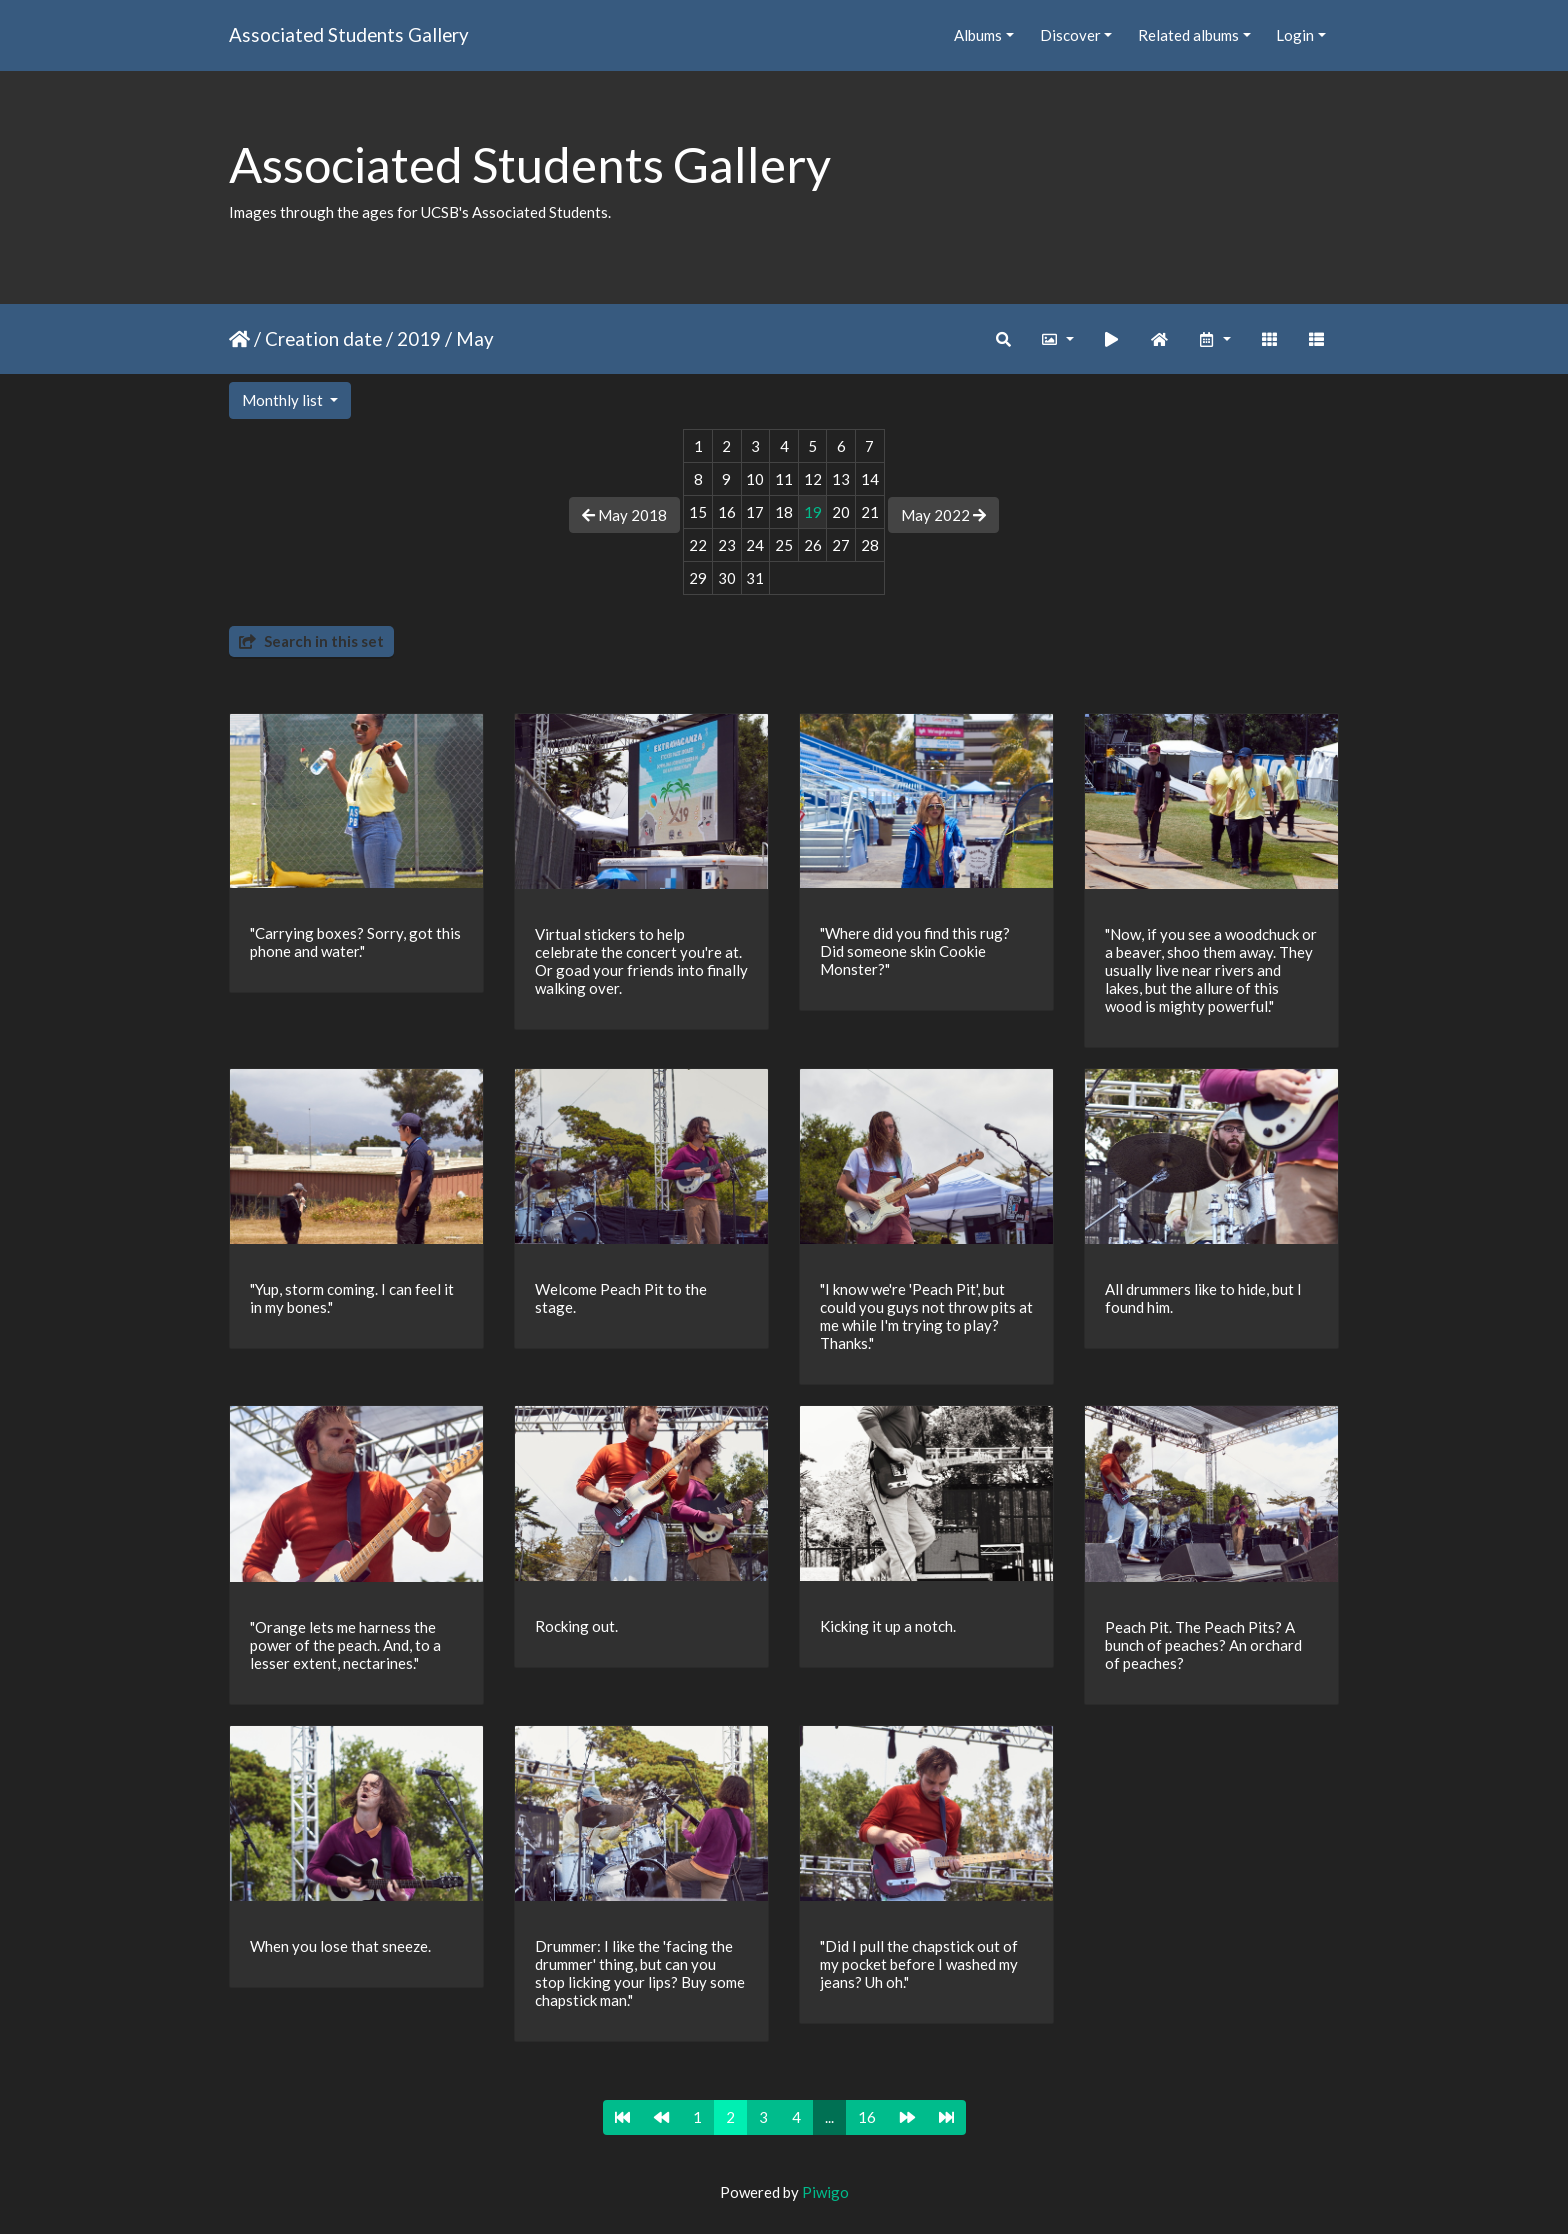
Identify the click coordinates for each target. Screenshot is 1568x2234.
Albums (978, 35)
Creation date (323, 338)
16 (867, 2117)
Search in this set (311, 641)
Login (1295, 35)
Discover (1070, 35)
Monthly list (284, 400)
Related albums (1188, 35)
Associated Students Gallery (349, 34)
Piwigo (825, 2192)
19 (813, 512)
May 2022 (943, 515)
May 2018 (624, 515)
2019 (419, 338)
